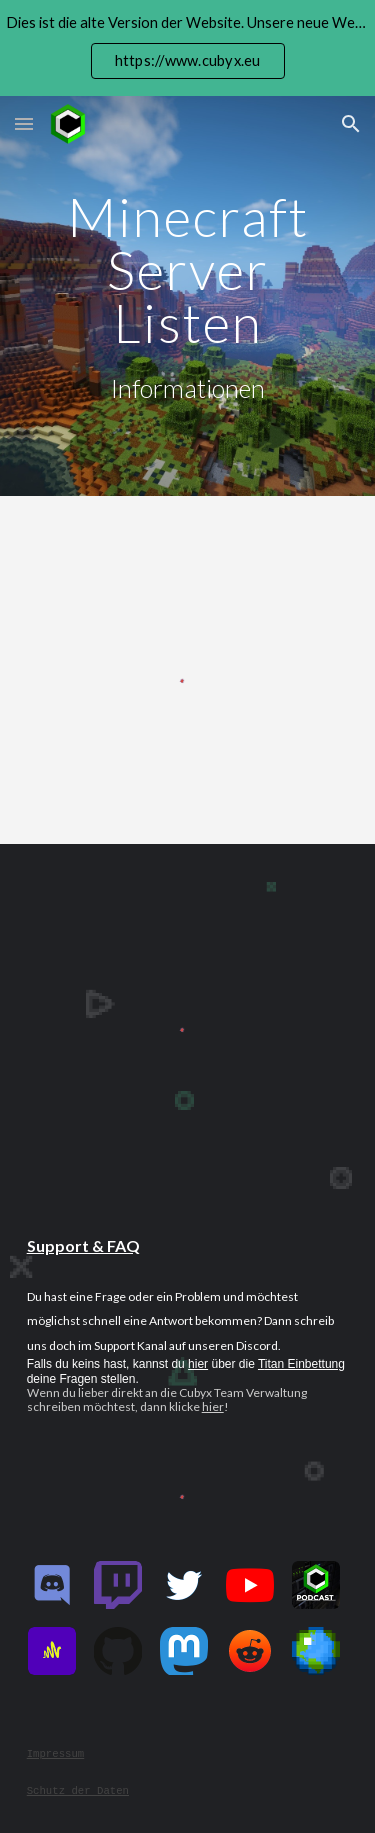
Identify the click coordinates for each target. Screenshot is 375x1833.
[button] (24, 123)
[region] (187, 48)
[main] (188, 296)
